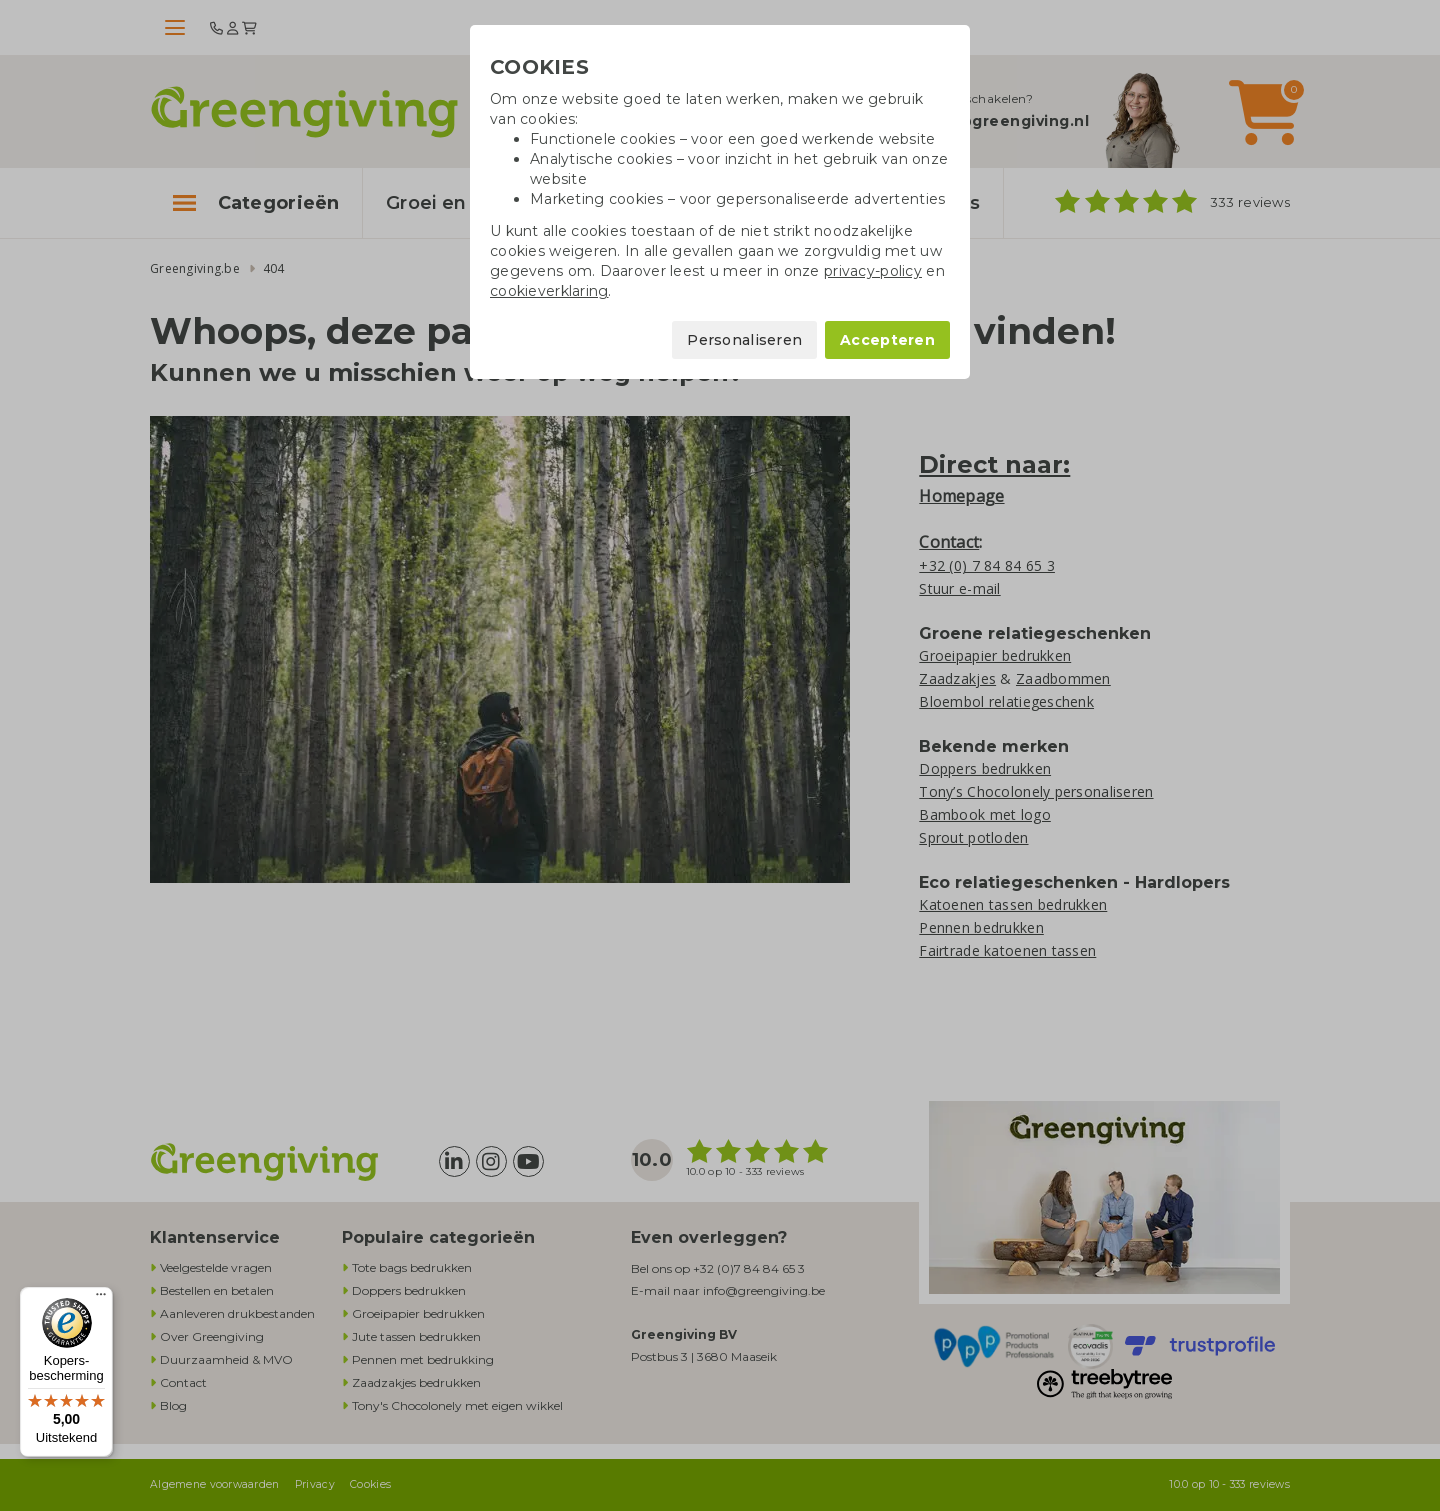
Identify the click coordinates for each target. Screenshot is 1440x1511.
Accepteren (887, 340)
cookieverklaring (549, 291)
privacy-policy (873, 271)
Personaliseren (744, 340)
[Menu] (101, 1299)
